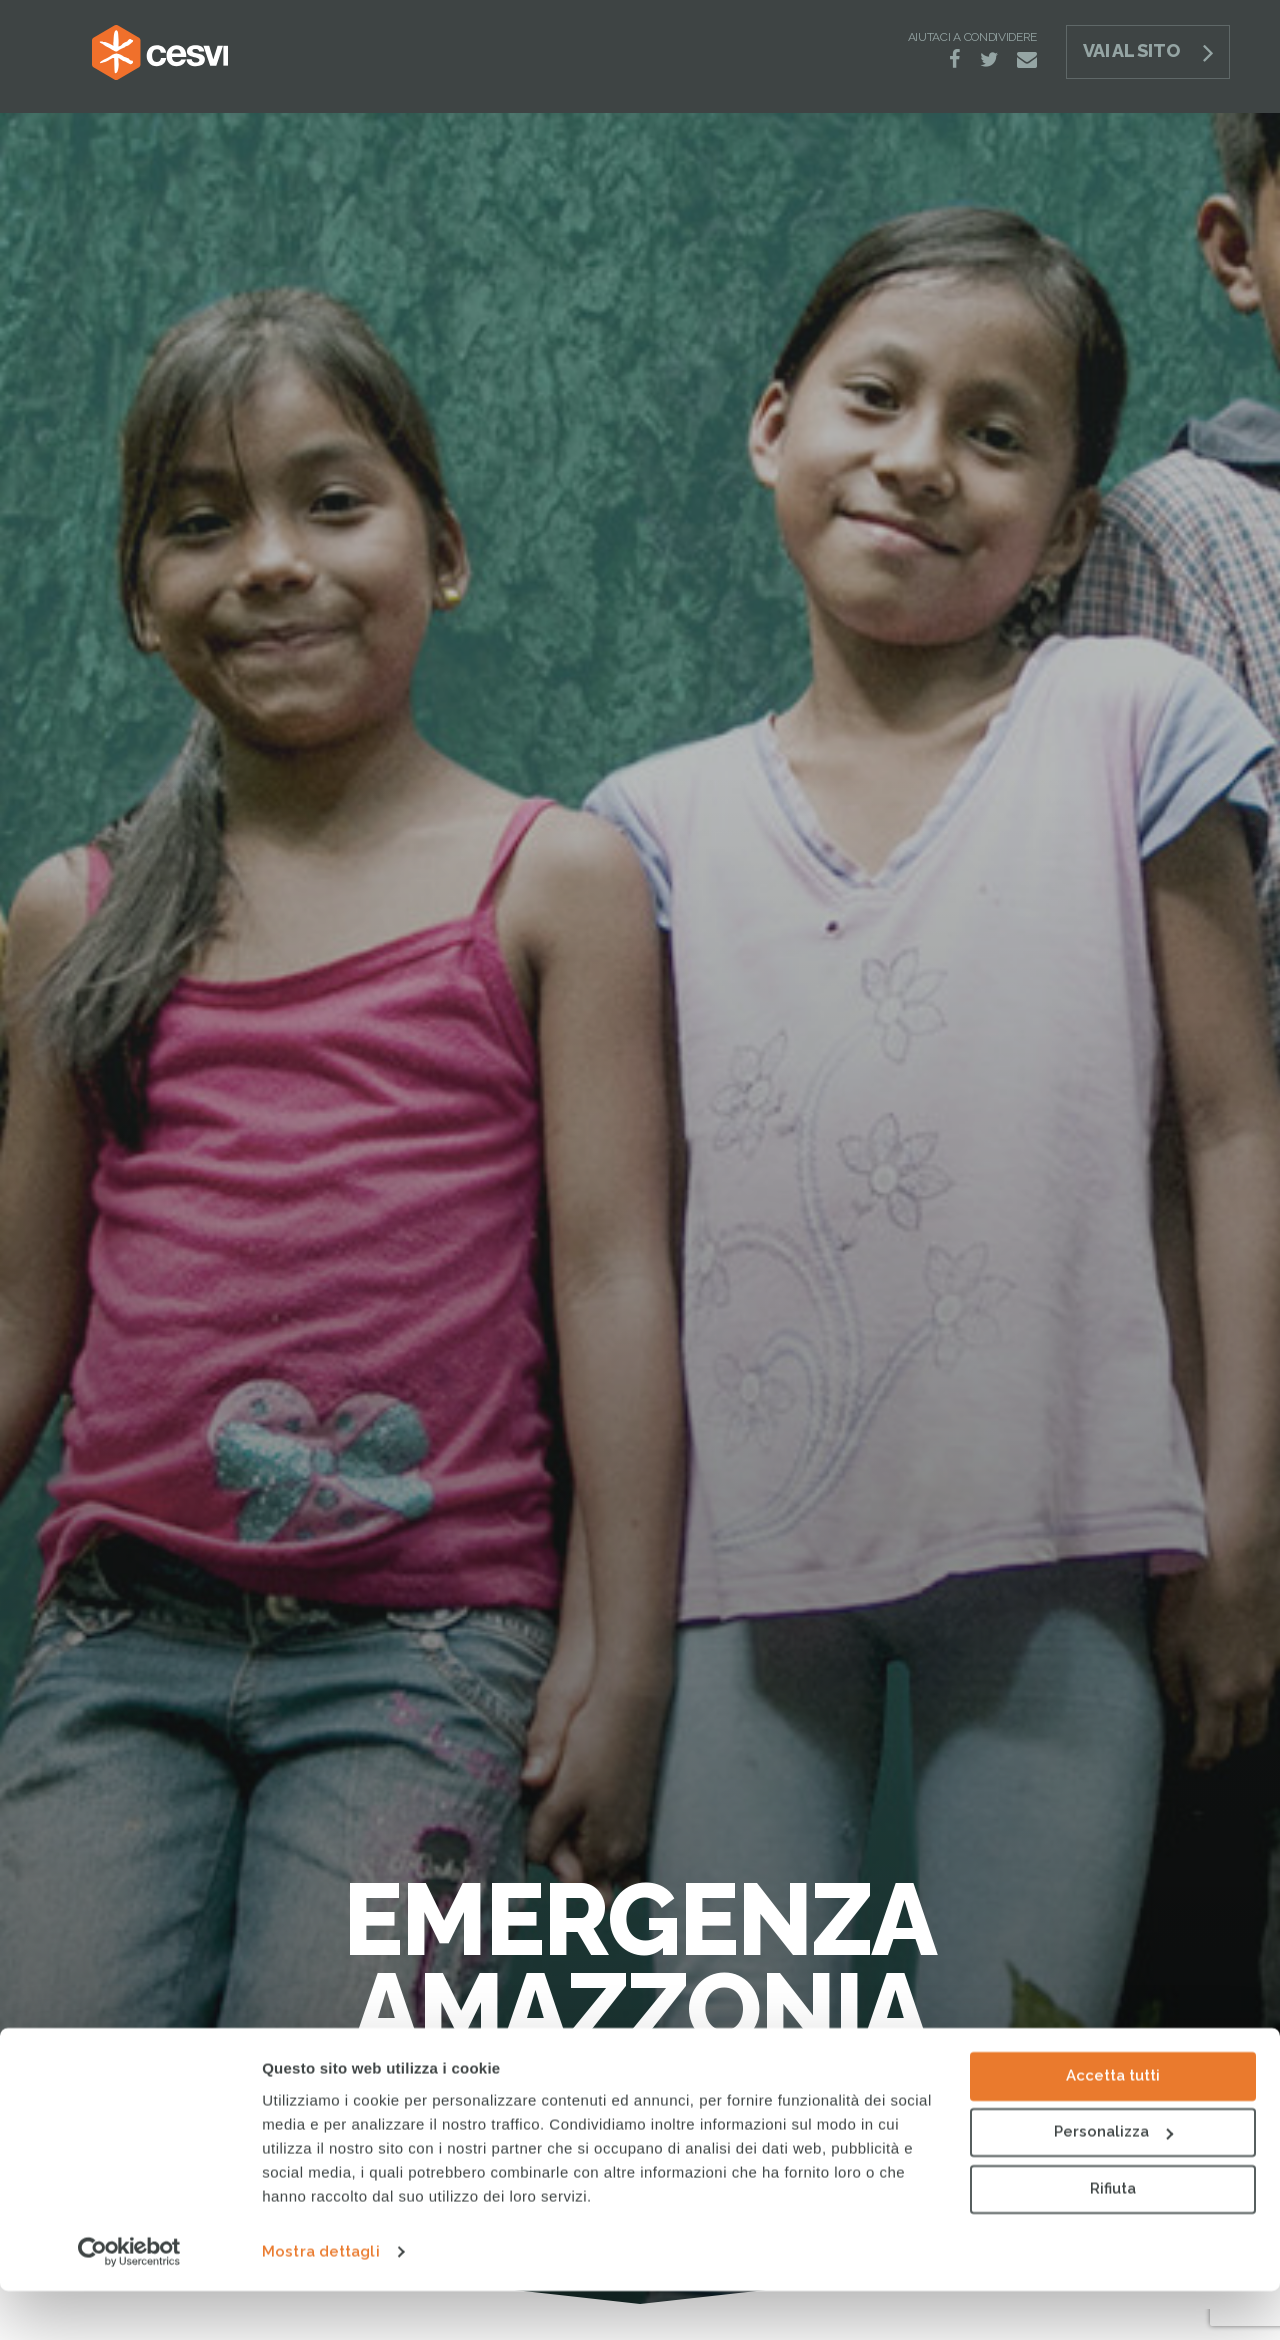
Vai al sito (1131, 50)
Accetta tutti (1113, 2125)
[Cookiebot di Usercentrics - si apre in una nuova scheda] (129, 2301)
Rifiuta (1113, 2238)
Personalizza (1113, 2181)
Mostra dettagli (321, 2301)
